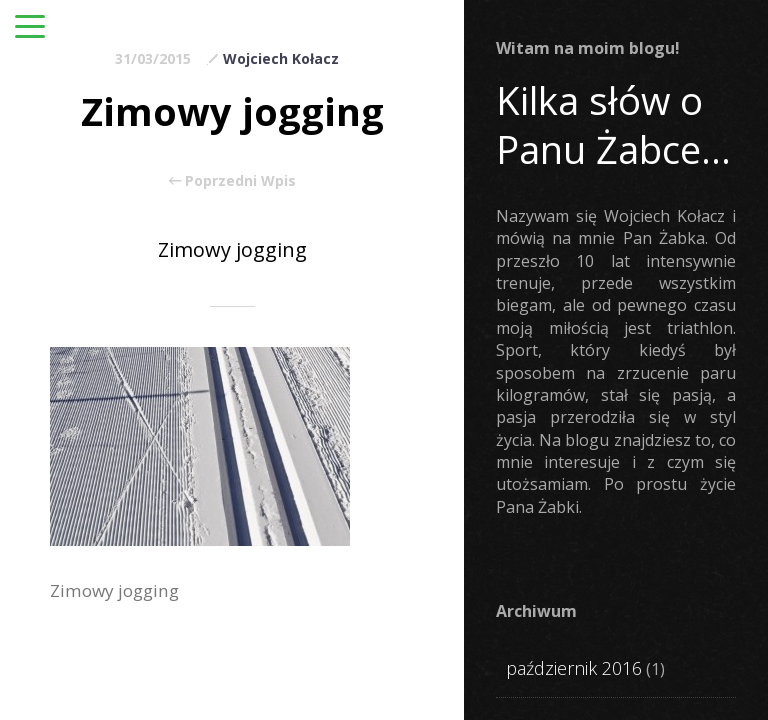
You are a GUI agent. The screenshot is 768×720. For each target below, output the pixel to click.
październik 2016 (574, 668)
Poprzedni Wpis (232, 181)
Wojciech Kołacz (281, 58)
